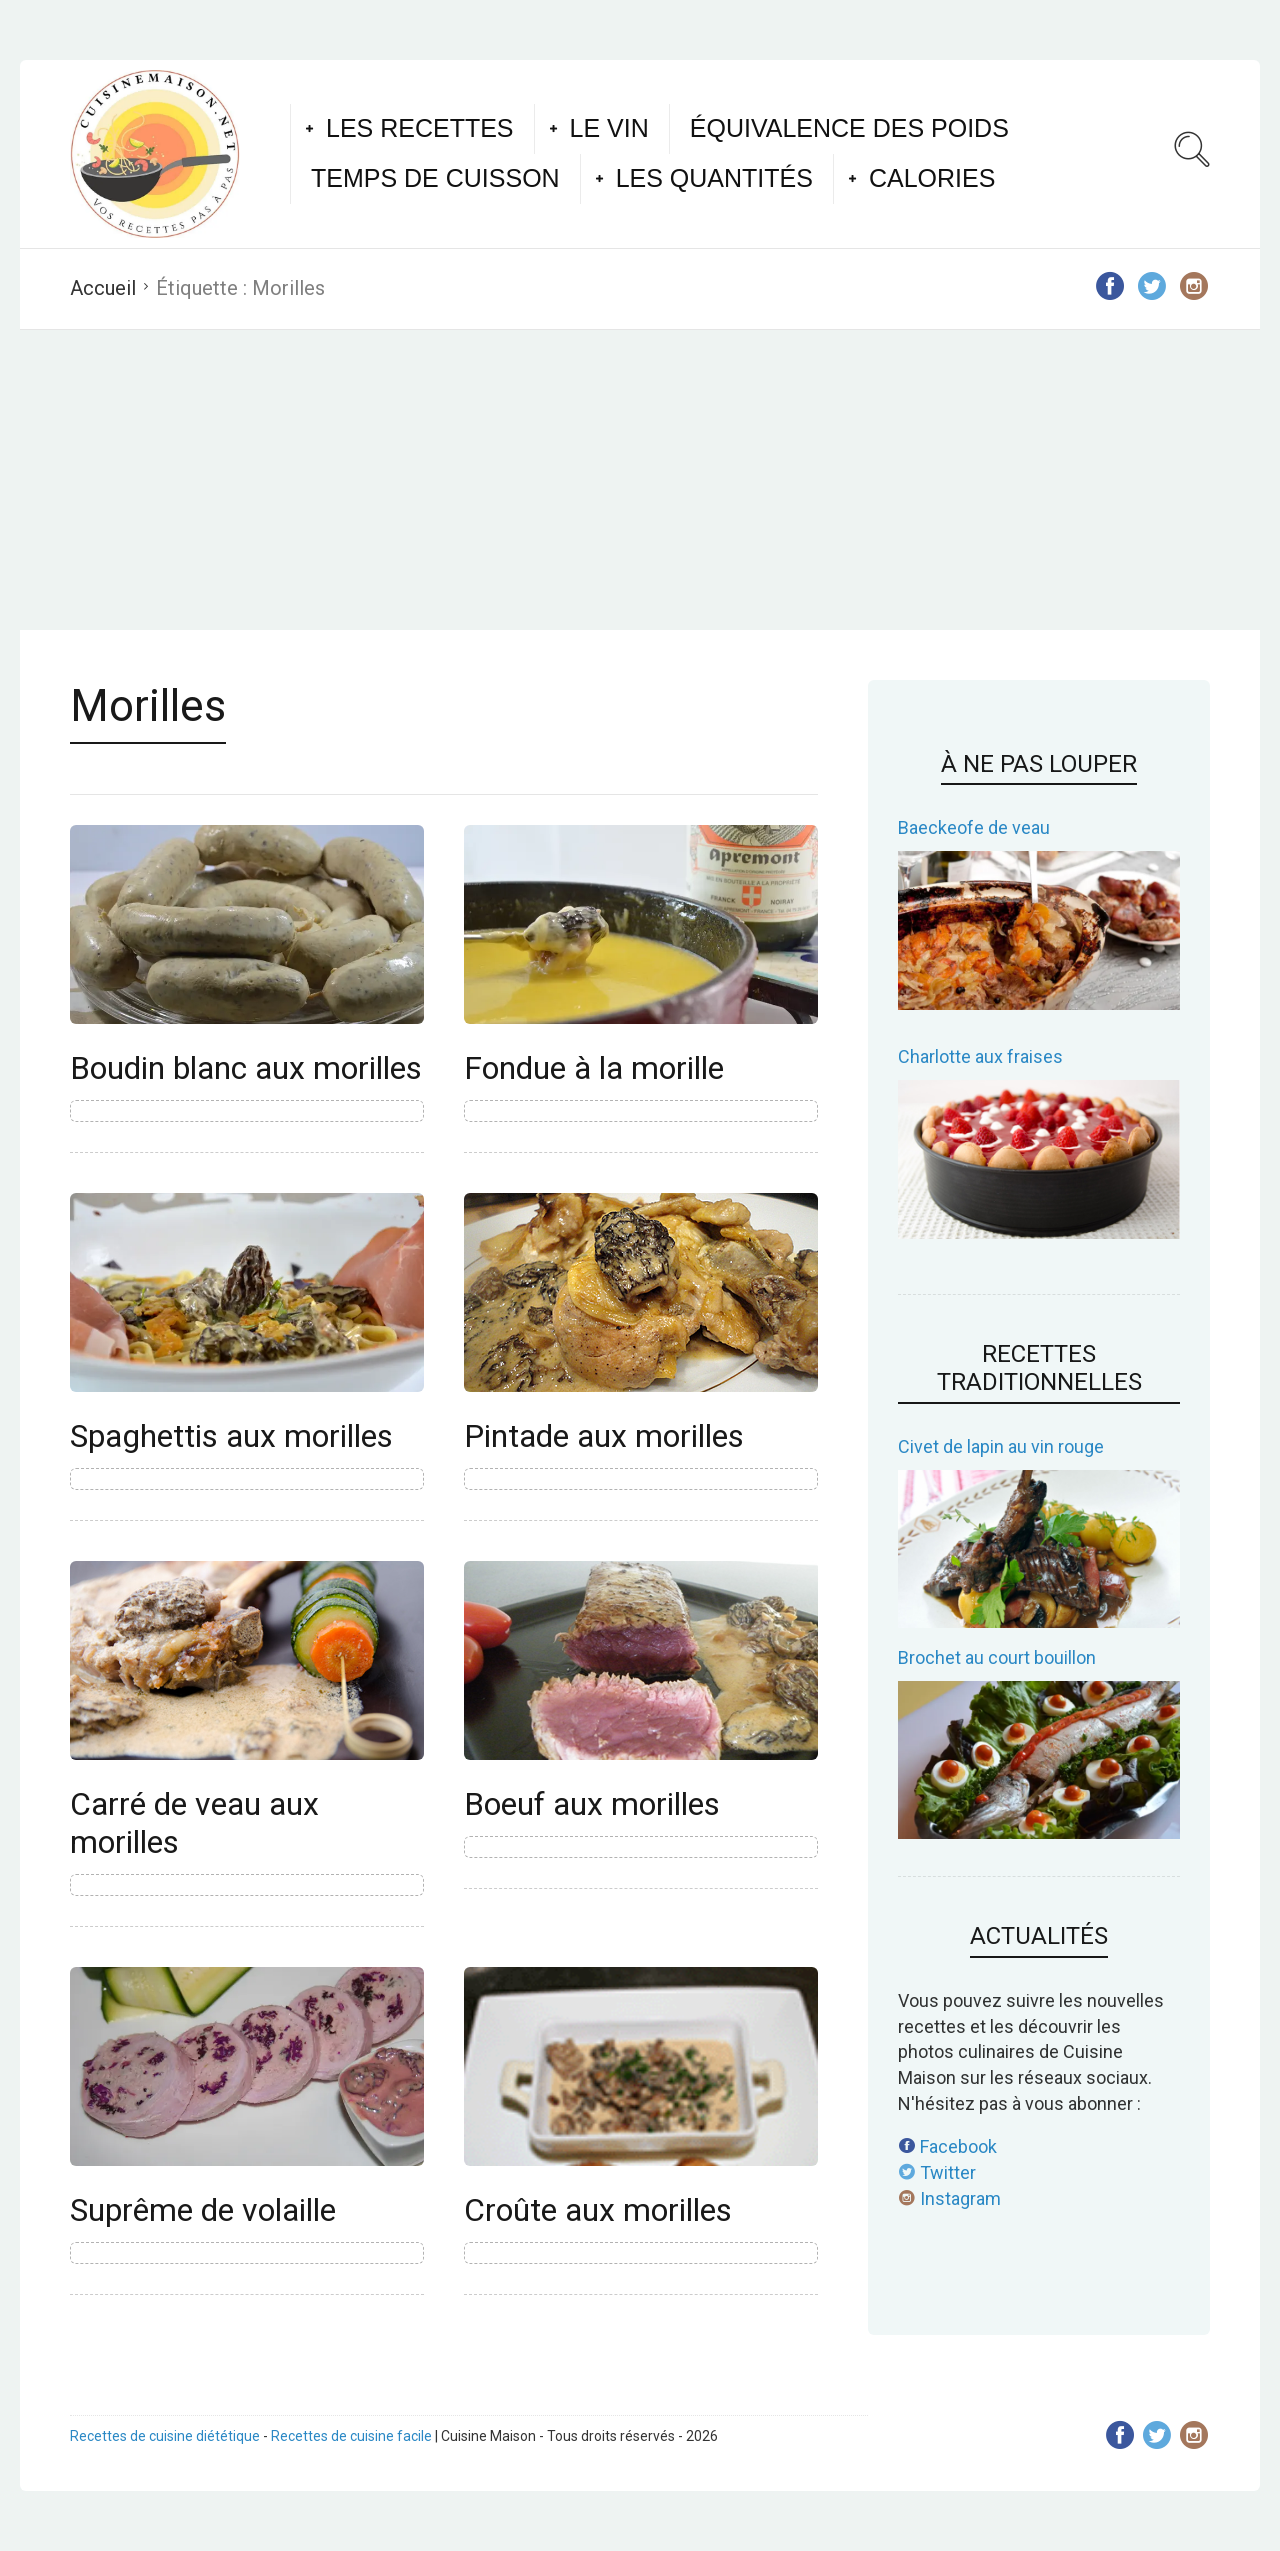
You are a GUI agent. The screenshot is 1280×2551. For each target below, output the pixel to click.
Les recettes (420, 128)
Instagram (949, 2198)
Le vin (609, 128)
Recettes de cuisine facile (351, 2436)
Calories (932, 178)
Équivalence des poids (849, 128)
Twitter (937, 2172)
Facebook (947, 2146)
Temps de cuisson (435, 178)
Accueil (103, 288)
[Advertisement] (640, 480)
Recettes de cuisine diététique (165, 2436)
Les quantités (714, 178)
